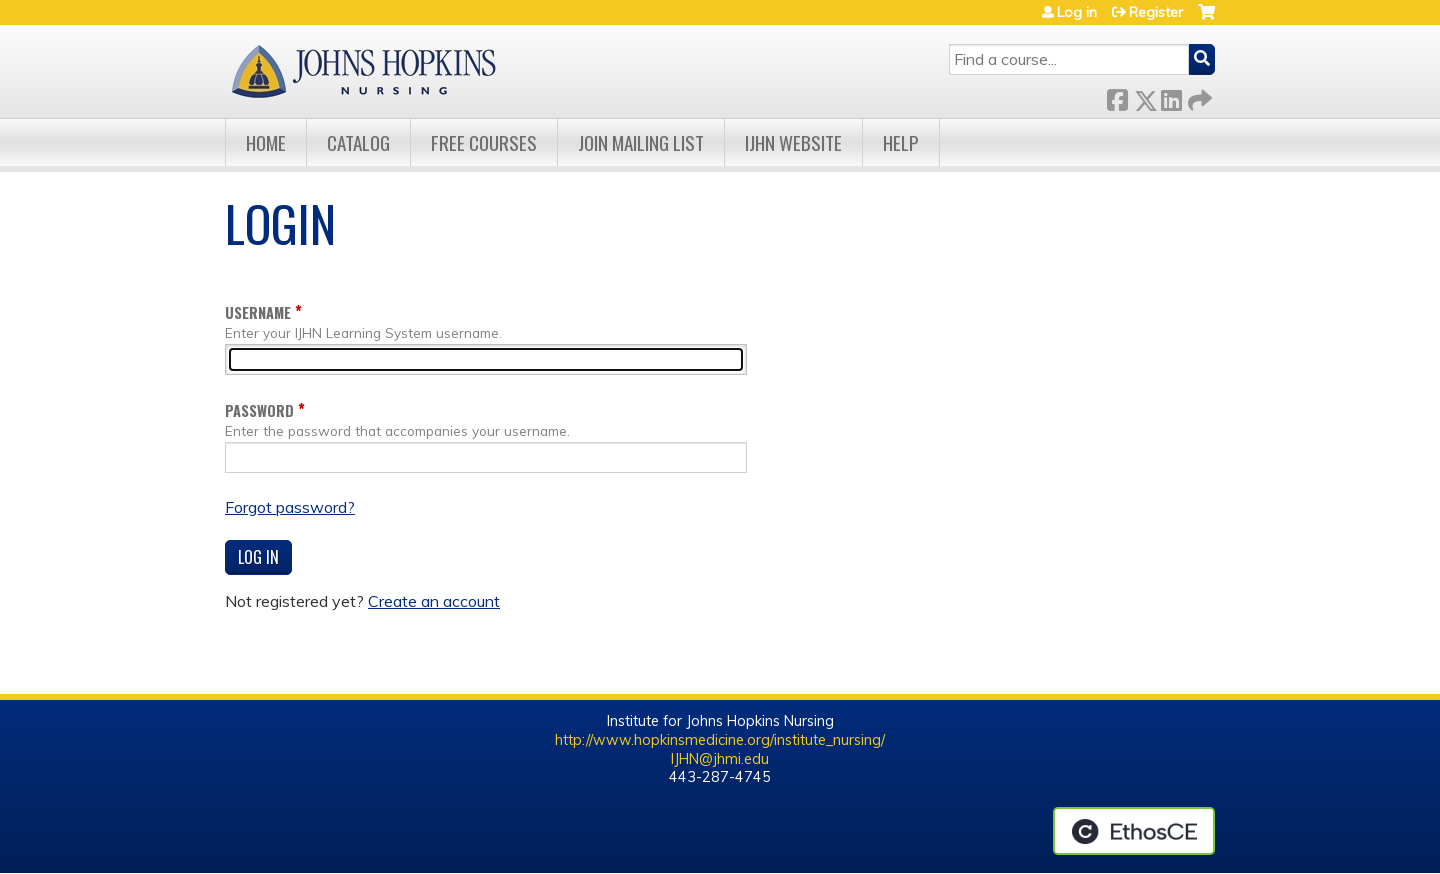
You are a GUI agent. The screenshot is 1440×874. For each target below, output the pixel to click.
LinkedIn (1171, 96)
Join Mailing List (641, 142)
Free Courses (484, 142)
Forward (1198, 96)
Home (266, 142)
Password (259, 410)
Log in (1077, 12)
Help (901, 142)
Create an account (434, 601)
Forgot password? (290, 507)
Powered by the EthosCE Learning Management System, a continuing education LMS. (1134, 831)
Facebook (1117, 96)
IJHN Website (793, 142)
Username (258, 312)
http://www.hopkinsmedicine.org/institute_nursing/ (720, 740)
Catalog (358, 142)
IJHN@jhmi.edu (720, 759)
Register (1156, 12)
